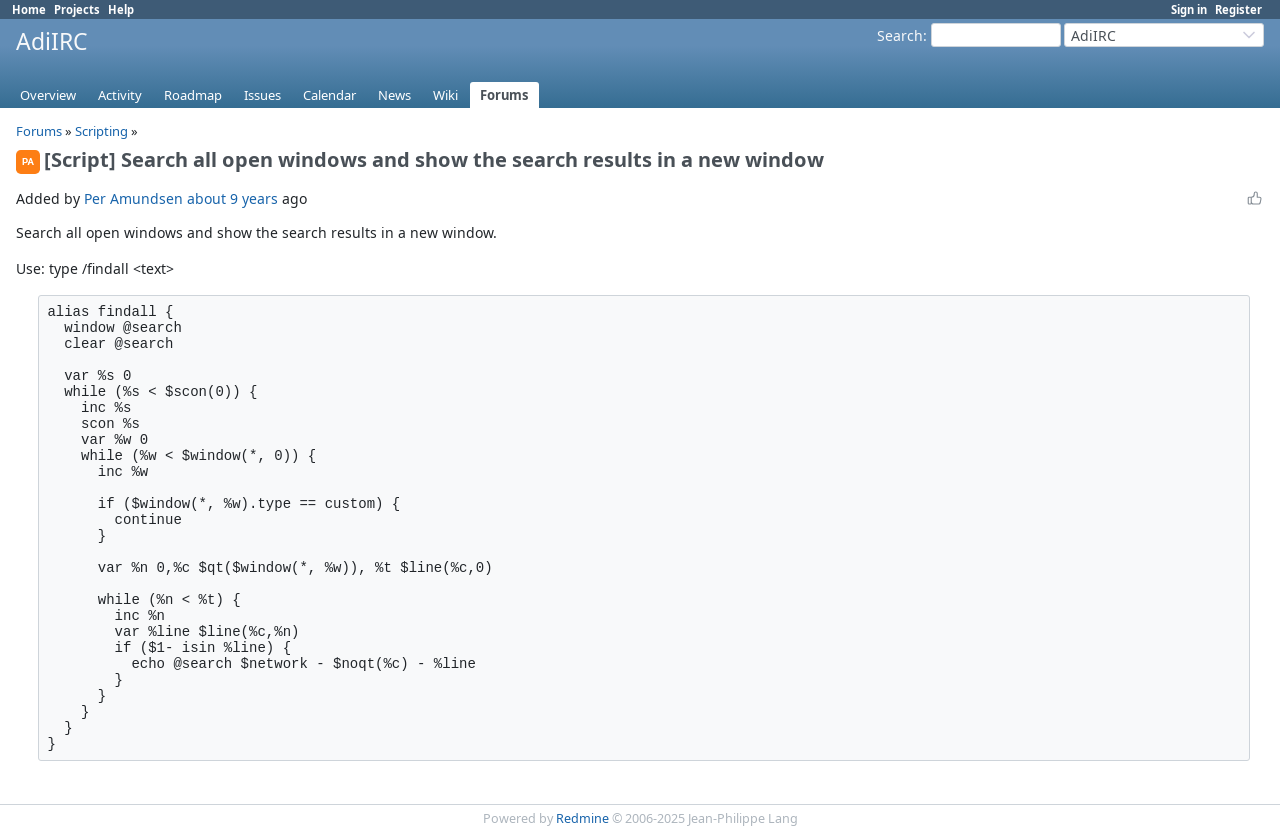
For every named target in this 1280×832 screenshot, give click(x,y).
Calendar (329, 95)
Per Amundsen (133, 198)
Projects (77, 9)
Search (900, 35)
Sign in (1189, 9)
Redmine (582, 818)
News (394, 95)
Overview (48, 95)
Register (1238, 9)
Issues (262, 95)
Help (121, 9)
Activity (120, 95)
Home (29, 9)
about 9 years (232, 198)
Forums (504, 95)
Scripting (103, 131)
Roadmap (193, 95)
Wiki (445, 95)
